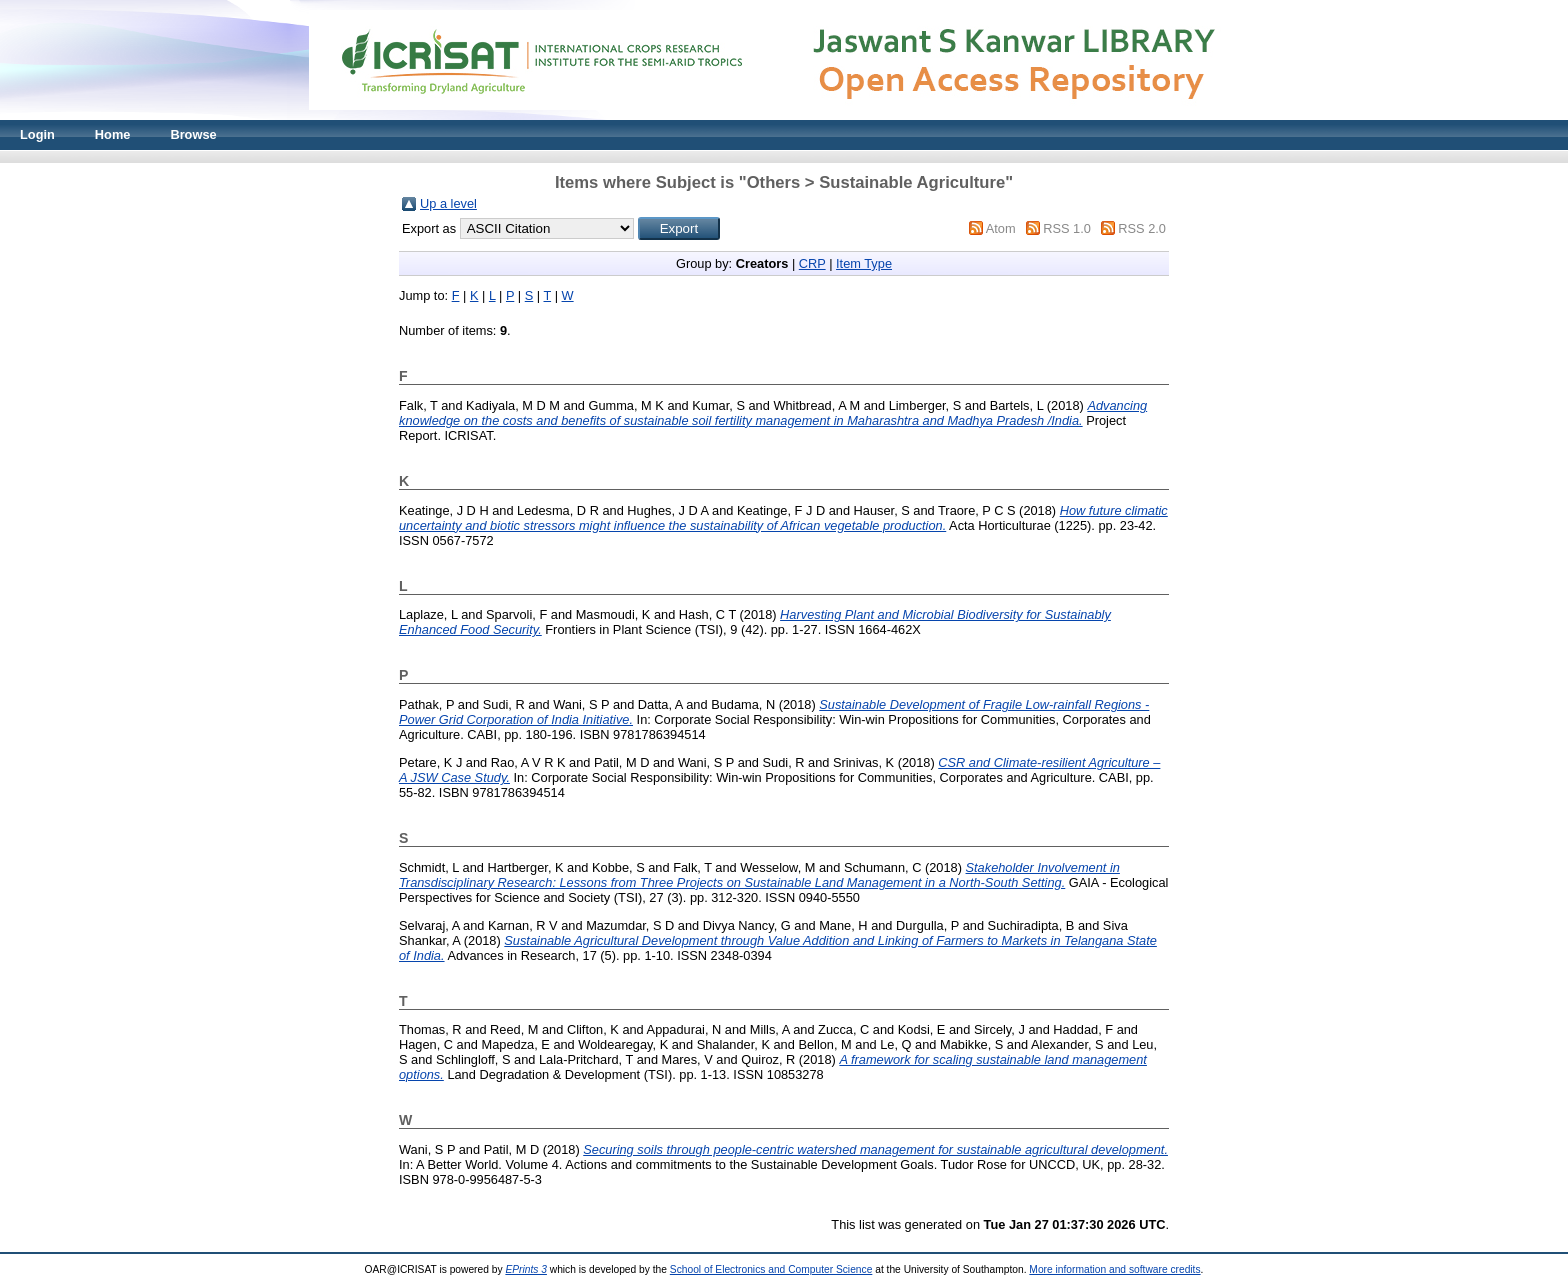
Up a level (448, 203)
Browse (193, 134)
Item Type (864, 263)
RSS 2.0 (1142, 228)
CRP (812, 263)
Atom (1001, 228)
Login (37, 134)
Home (113, 134)
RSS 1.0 (1067, 228)
